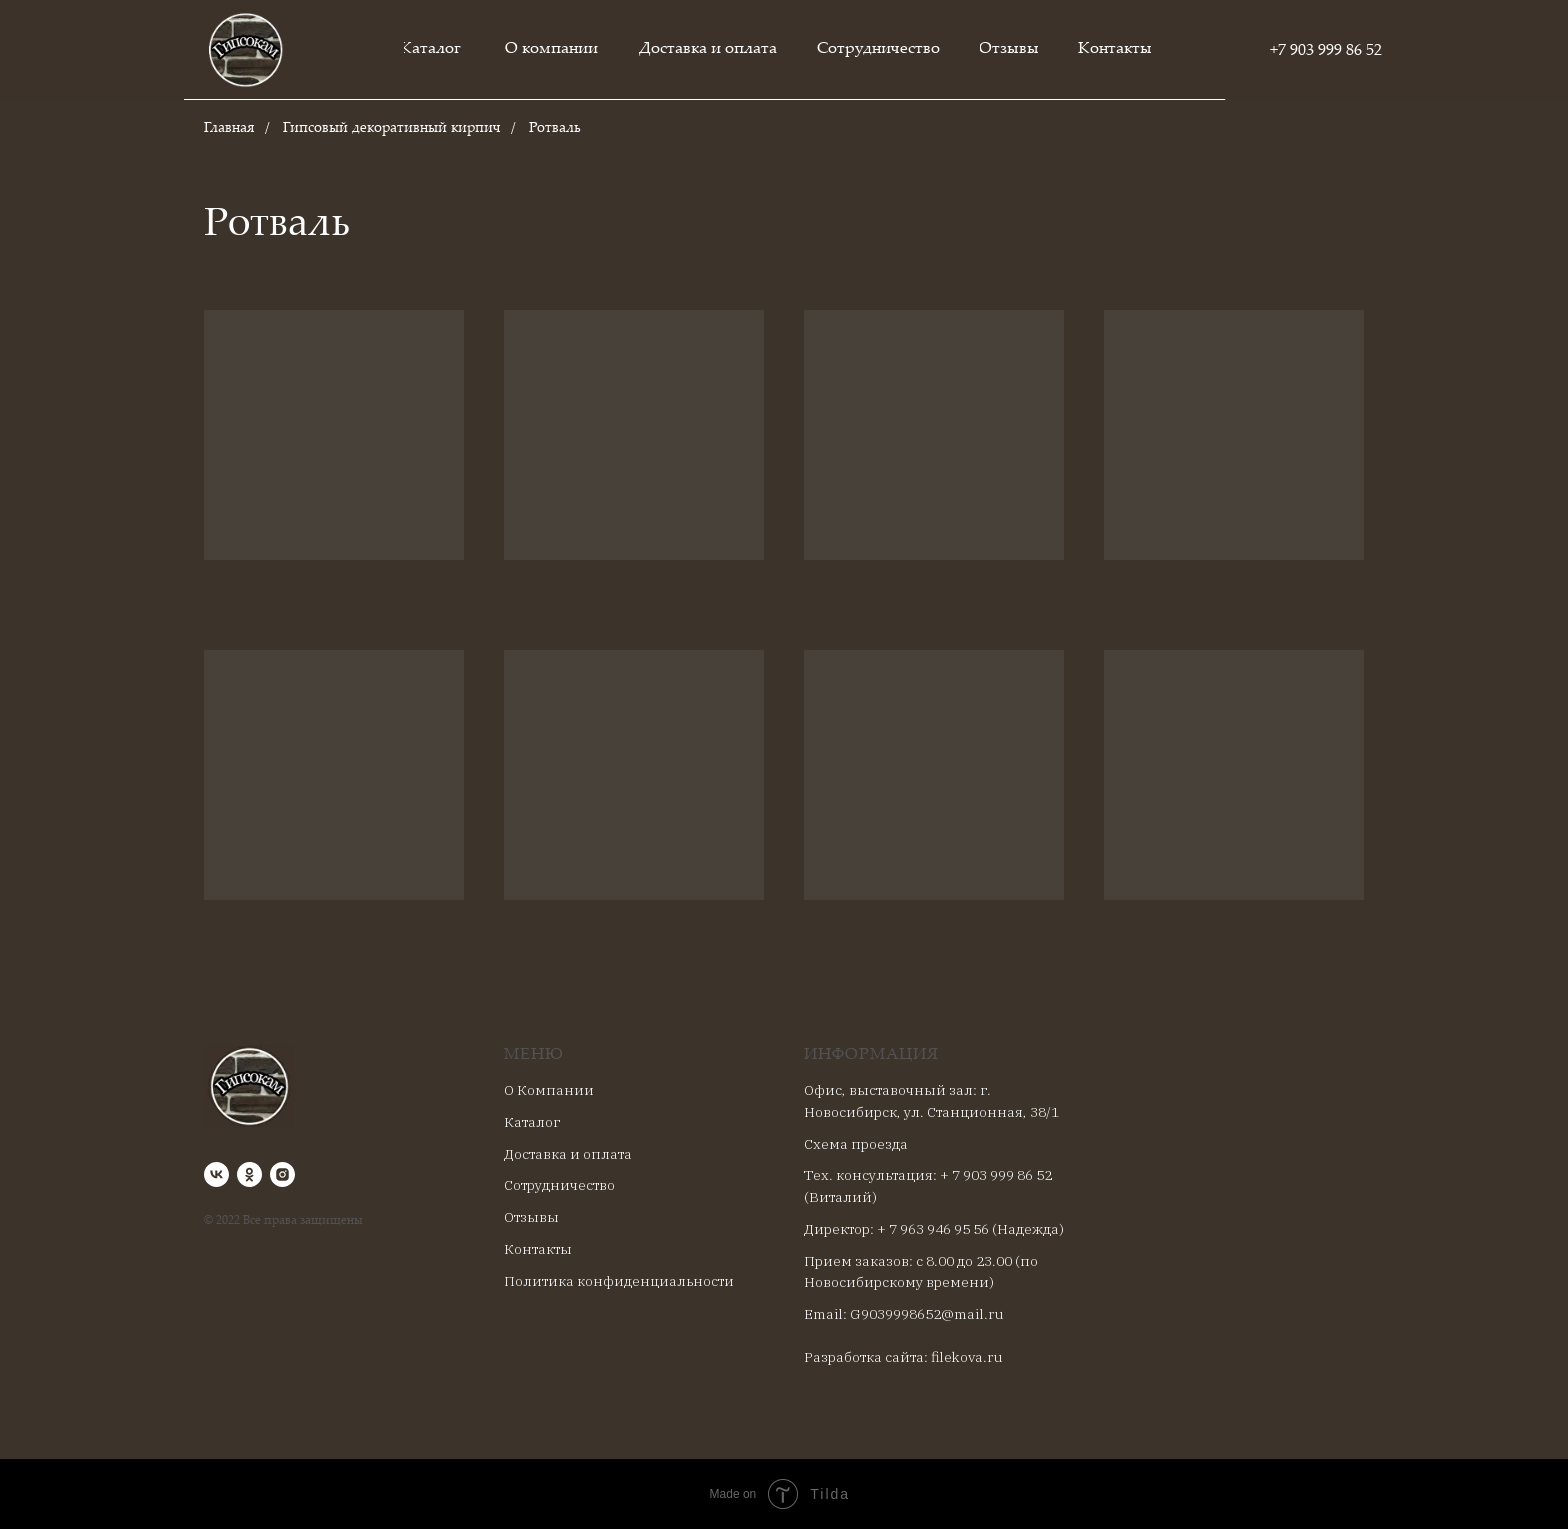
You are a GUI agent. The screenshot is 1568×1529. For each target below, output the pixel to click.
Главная (229, 129)
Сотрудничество (559, 1185)
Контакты (538, 1249)
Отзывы (531, 1217)
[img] (246, 50)
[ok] (249, 1174)
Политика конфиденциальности (619, 1281)
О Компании (549, 1090)
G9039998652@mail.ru (927, 1314)
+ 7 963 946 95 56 (933, 1229)
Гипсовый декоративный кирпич (392, 129)
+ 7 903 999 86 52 (996, 1175)
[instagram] (282, 1174)
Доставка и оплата (568, 1154)
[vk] (216, 1174)
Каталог (532, 1122)
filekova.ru (967, 1357)
